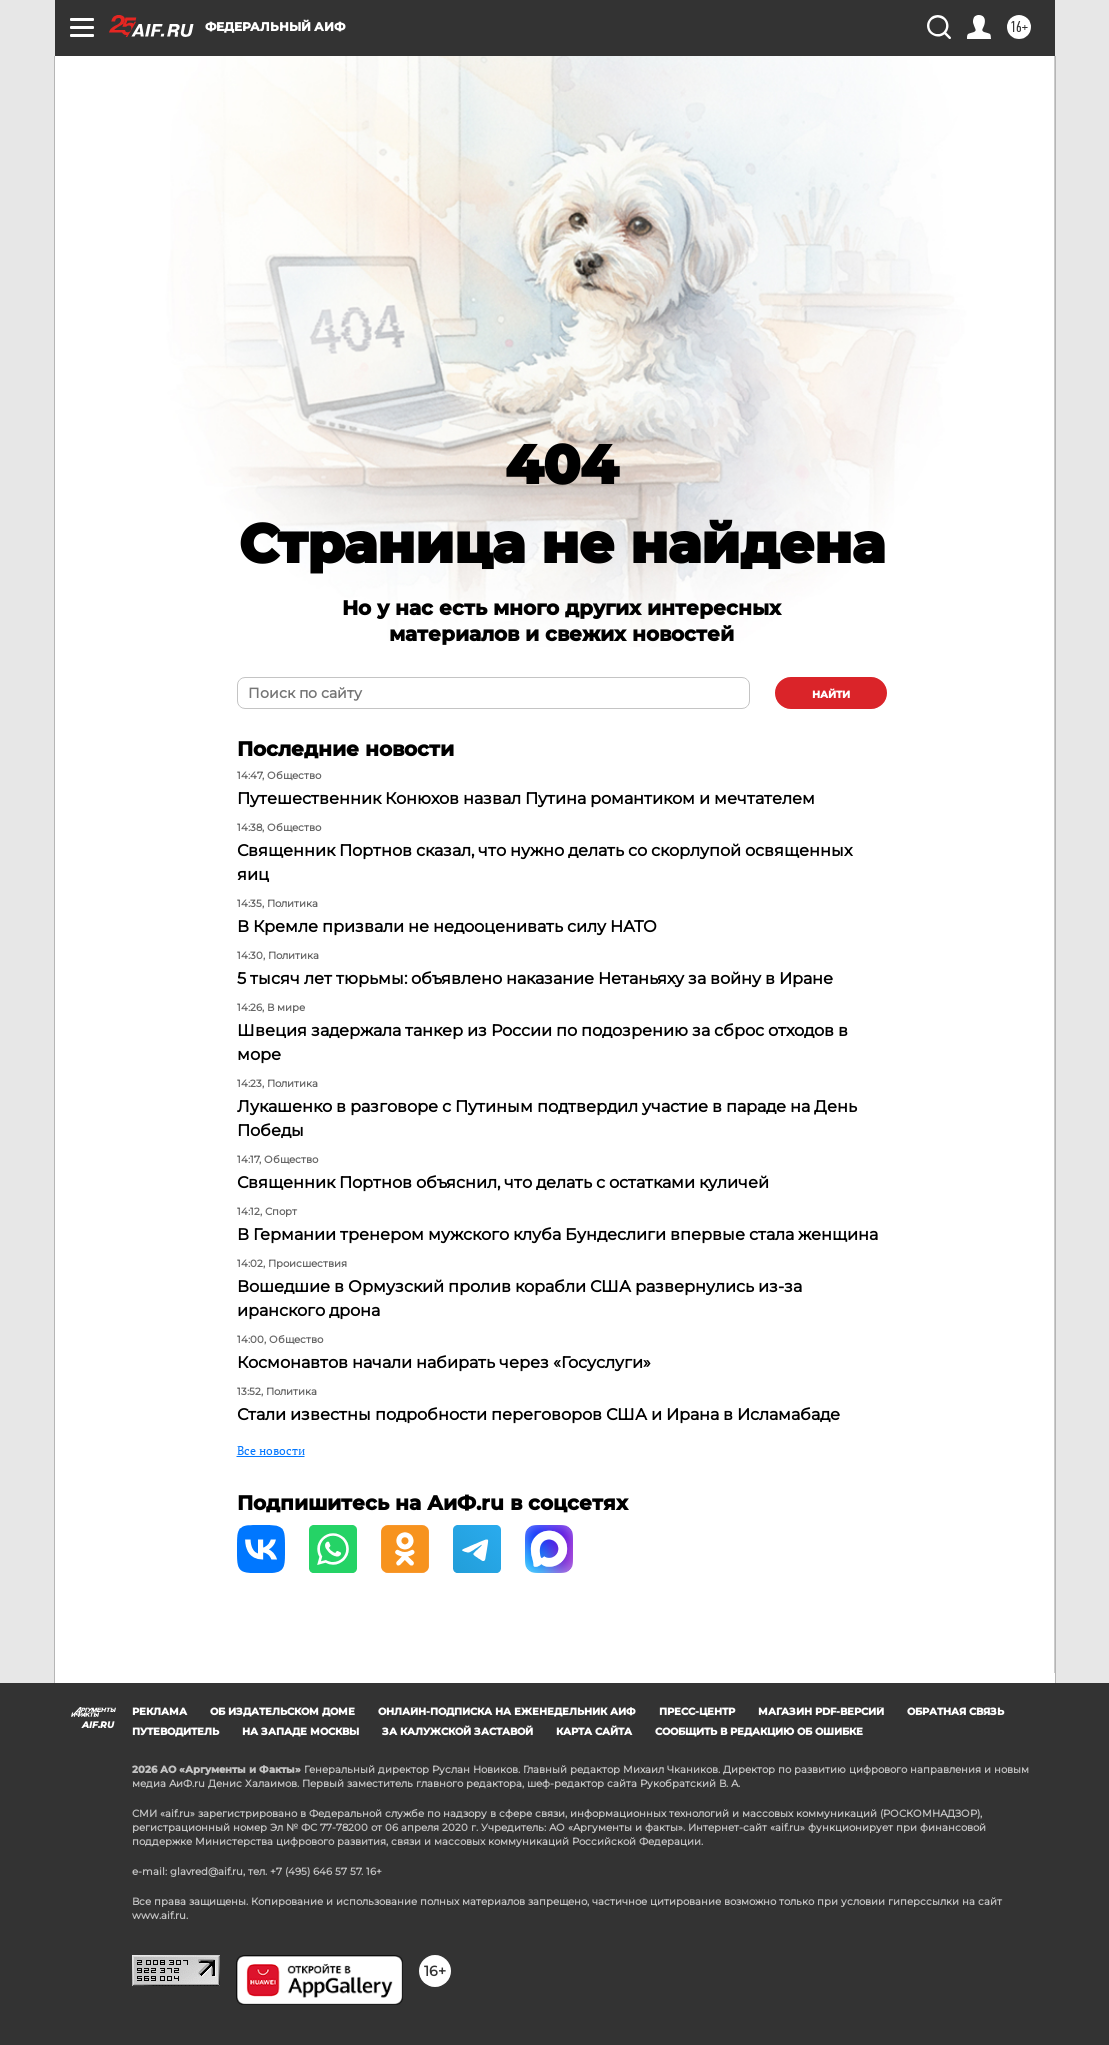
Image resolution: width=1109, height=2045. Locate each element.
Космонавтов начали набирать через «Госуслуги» (444, 1362)
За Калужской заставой (457, 1731)
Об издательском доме (282, 1711)
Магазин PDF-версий (821, 1711)
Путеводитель (175, 1731)
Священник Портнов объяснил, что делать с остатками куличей (503, 1182)
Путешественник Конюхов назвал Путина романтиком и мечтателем (526, 798)
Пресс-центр (697, 1711)
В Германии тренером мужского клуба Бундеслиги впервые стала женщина (557, 1234)
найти (831, 694)
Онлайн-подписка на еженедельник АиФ (507, 1711)
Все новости (271, 1450)
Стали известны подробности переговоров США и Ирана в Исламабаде (538, 1414)
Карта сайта (594, 1731)
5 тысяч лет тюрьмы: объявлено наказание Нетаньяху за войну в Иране (535, 978)
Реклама (159, 1711)
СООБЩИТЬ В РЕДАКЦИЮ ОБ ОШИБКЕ (759, 1731)
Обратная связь (955, 1711)
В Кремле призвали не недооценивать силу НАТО (447, 926)
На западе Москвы (300, 1731)
